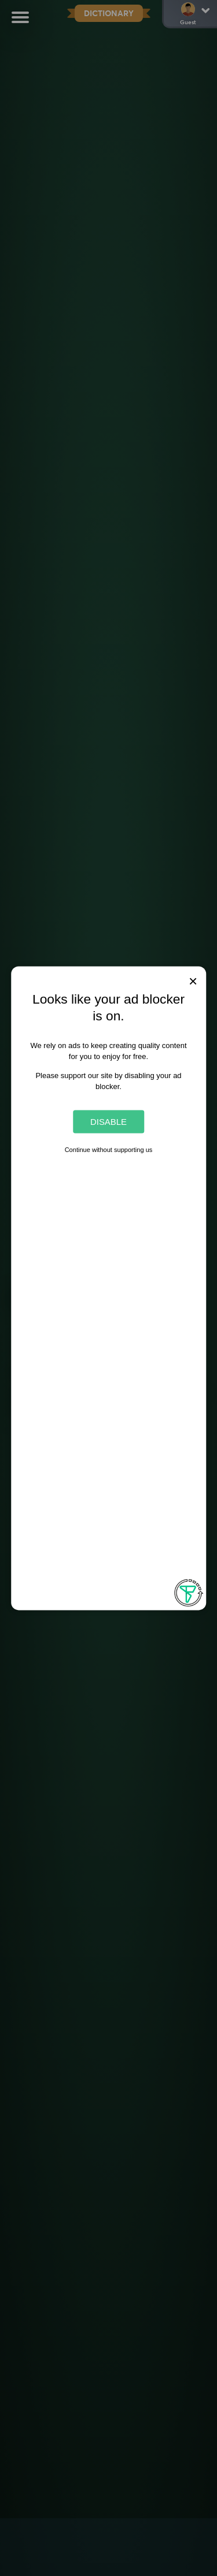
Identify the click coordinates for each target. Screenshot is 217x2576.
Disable (108, 1122)
